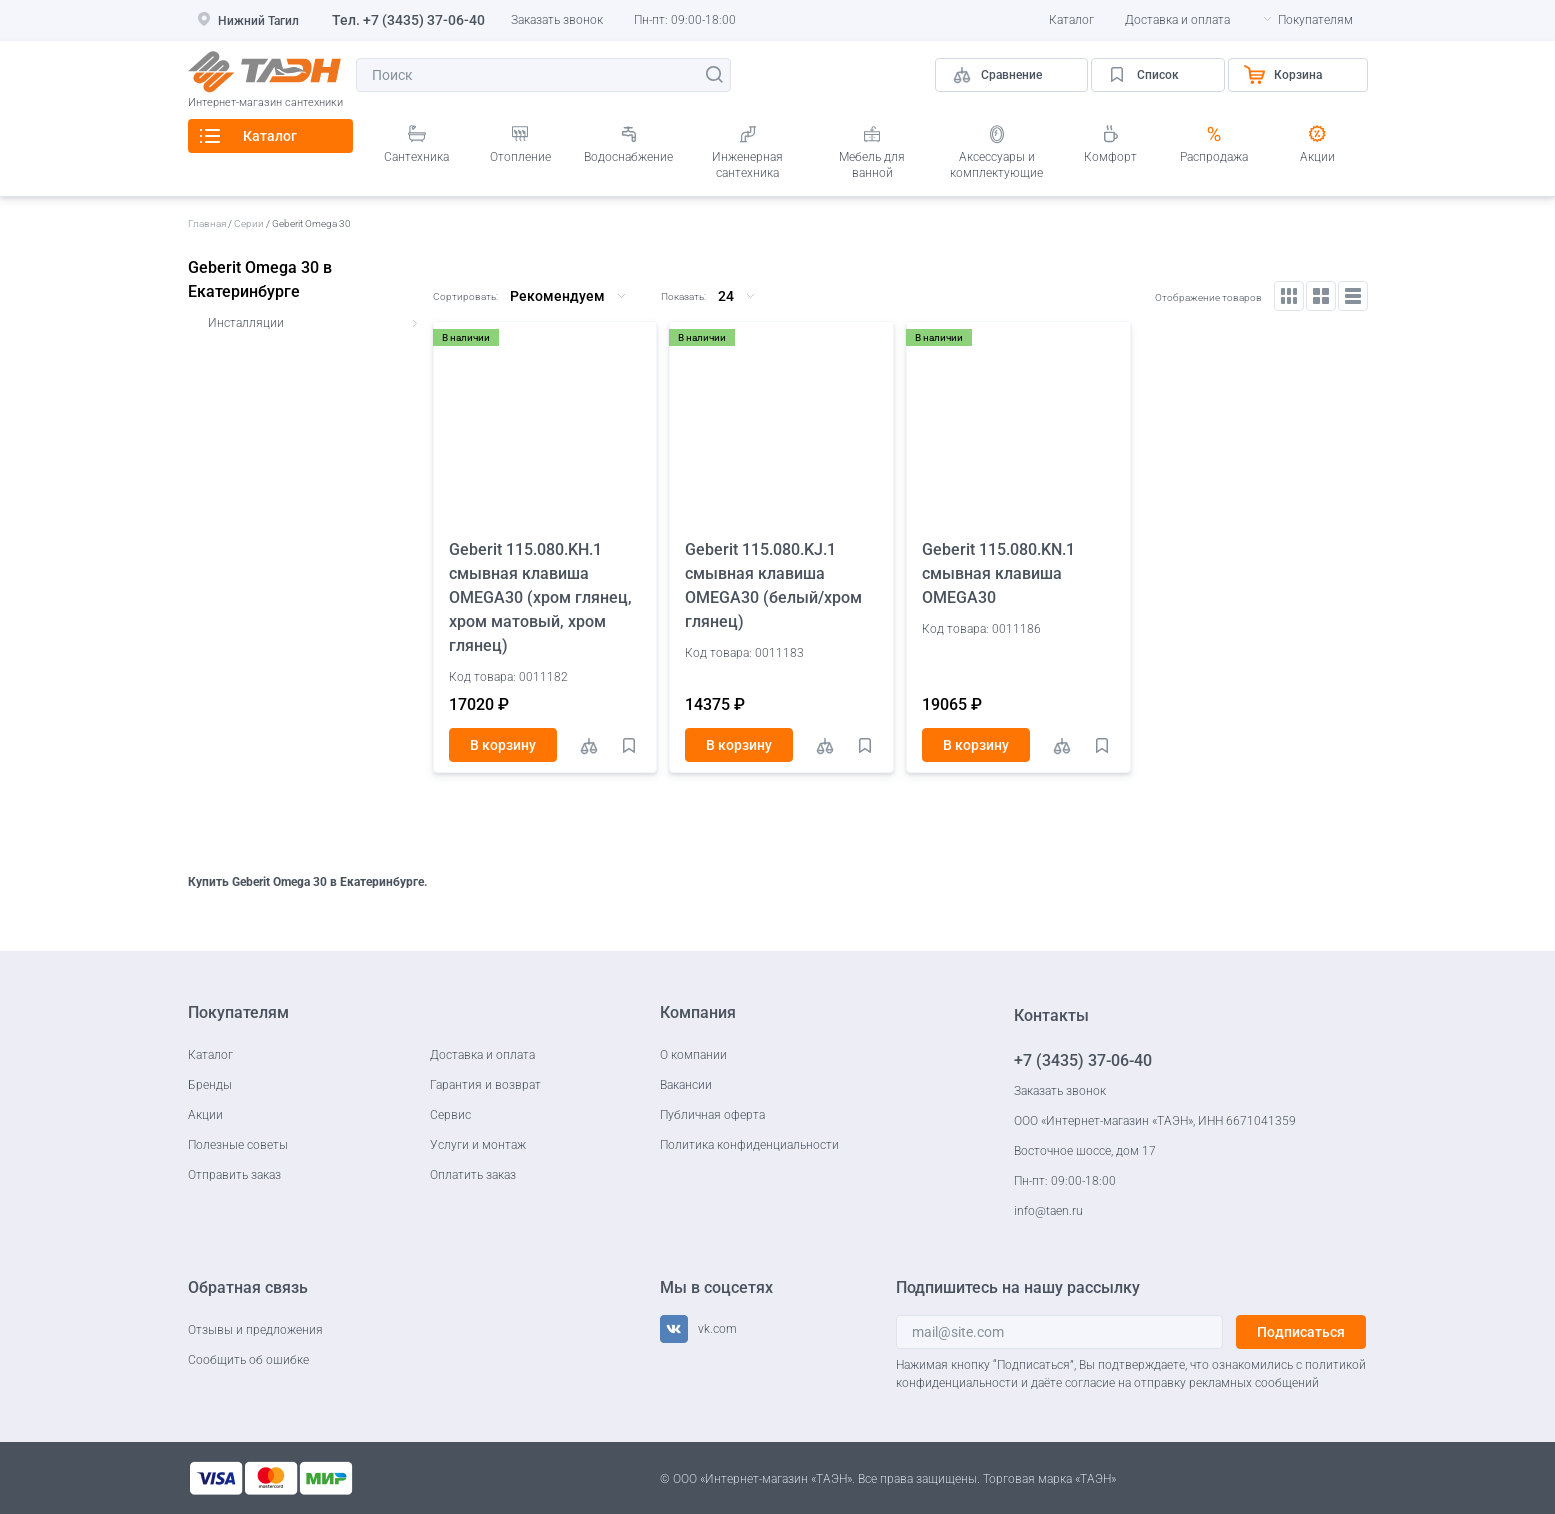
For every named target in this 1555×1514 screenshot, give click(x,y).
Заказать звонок (557, 20)
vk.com (717, 1329)
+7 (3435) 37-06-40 (424, 20)
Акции (1317, 157)
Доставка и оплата (1177, 20)
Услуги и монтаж (478, 1145)
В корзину (503, 745)
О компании (693, 1055)
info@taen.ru (1048, 1211)
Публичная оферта (712, 1115)
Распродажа (1214, 157)
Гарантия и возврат (485, 1085)
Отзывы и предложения (255, 1330)
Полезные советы (238, 1145)
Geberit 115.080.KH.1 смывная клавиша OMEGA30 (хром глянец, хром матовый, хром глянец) (540, 597)
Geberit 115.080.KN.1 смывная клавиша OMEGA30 (998, 573)
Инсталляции (246, 323)
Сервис (450, 1115)
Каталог (1071, 20)
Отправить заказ (234, 1175)
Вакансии (686, 1085)
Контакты (1051, 1015)
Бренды (210, 1085)
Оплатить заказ (473, 1175)
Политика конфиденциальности (749, 1145)
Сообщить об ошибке (248, 1360)
